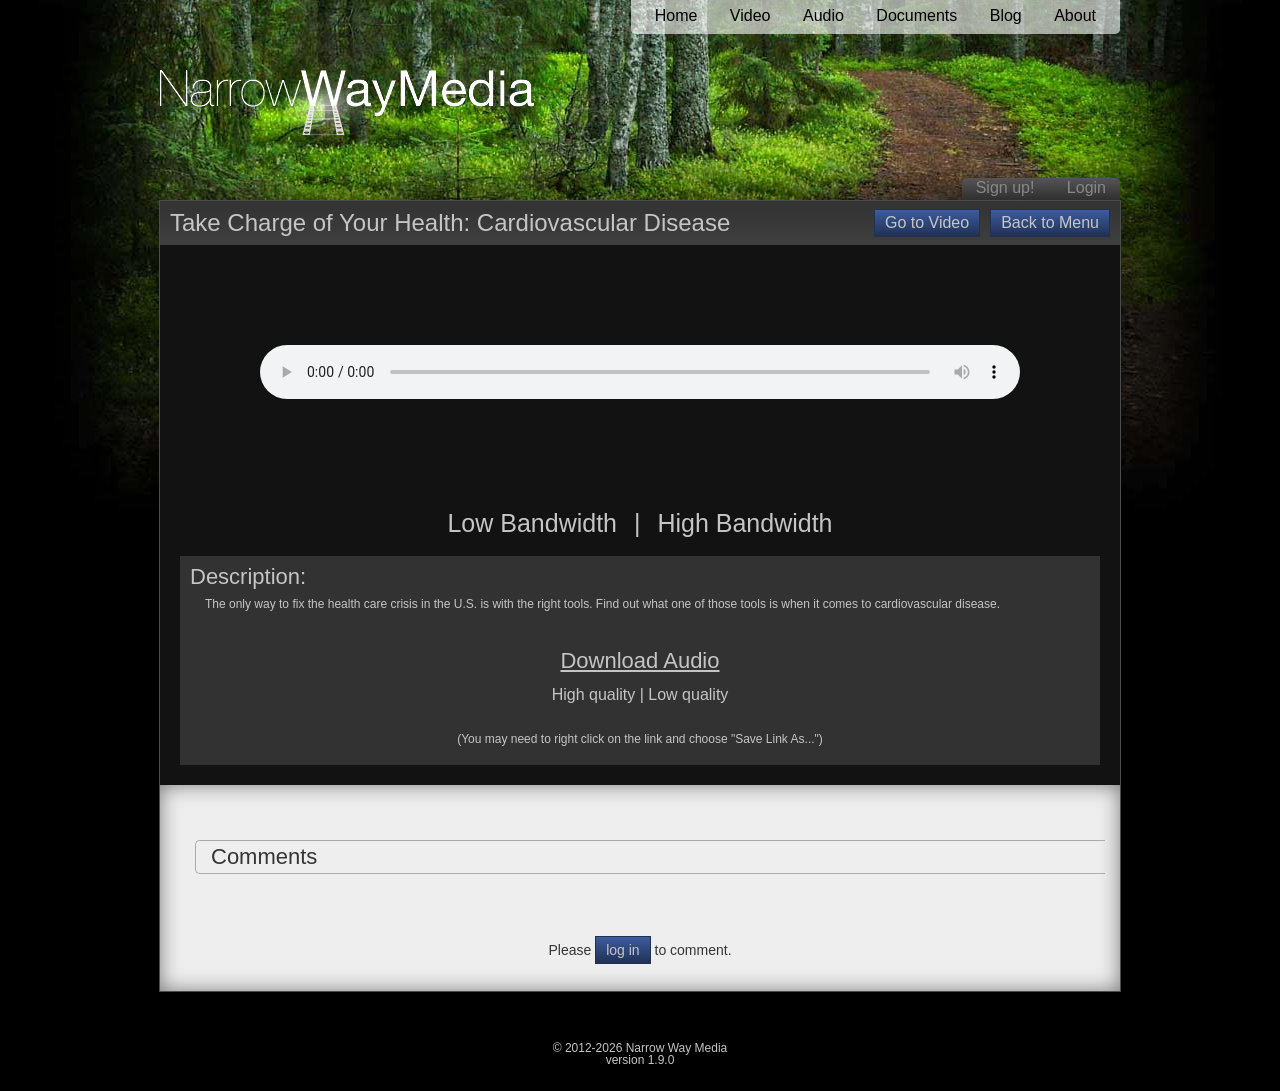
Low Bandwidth (532, 523)
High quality (594, 694)
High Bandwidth (744, 523)
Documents (916, 15)
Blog (1006, 15)
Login (1086, 187)
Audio (823, 15)
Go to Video (927, 222)
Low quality (688, 694)
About (1075, 15)
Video (750, 15)
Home (676, 15)
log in (622, 950)
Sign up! (1005, 187)
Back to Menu (1050, 222)
